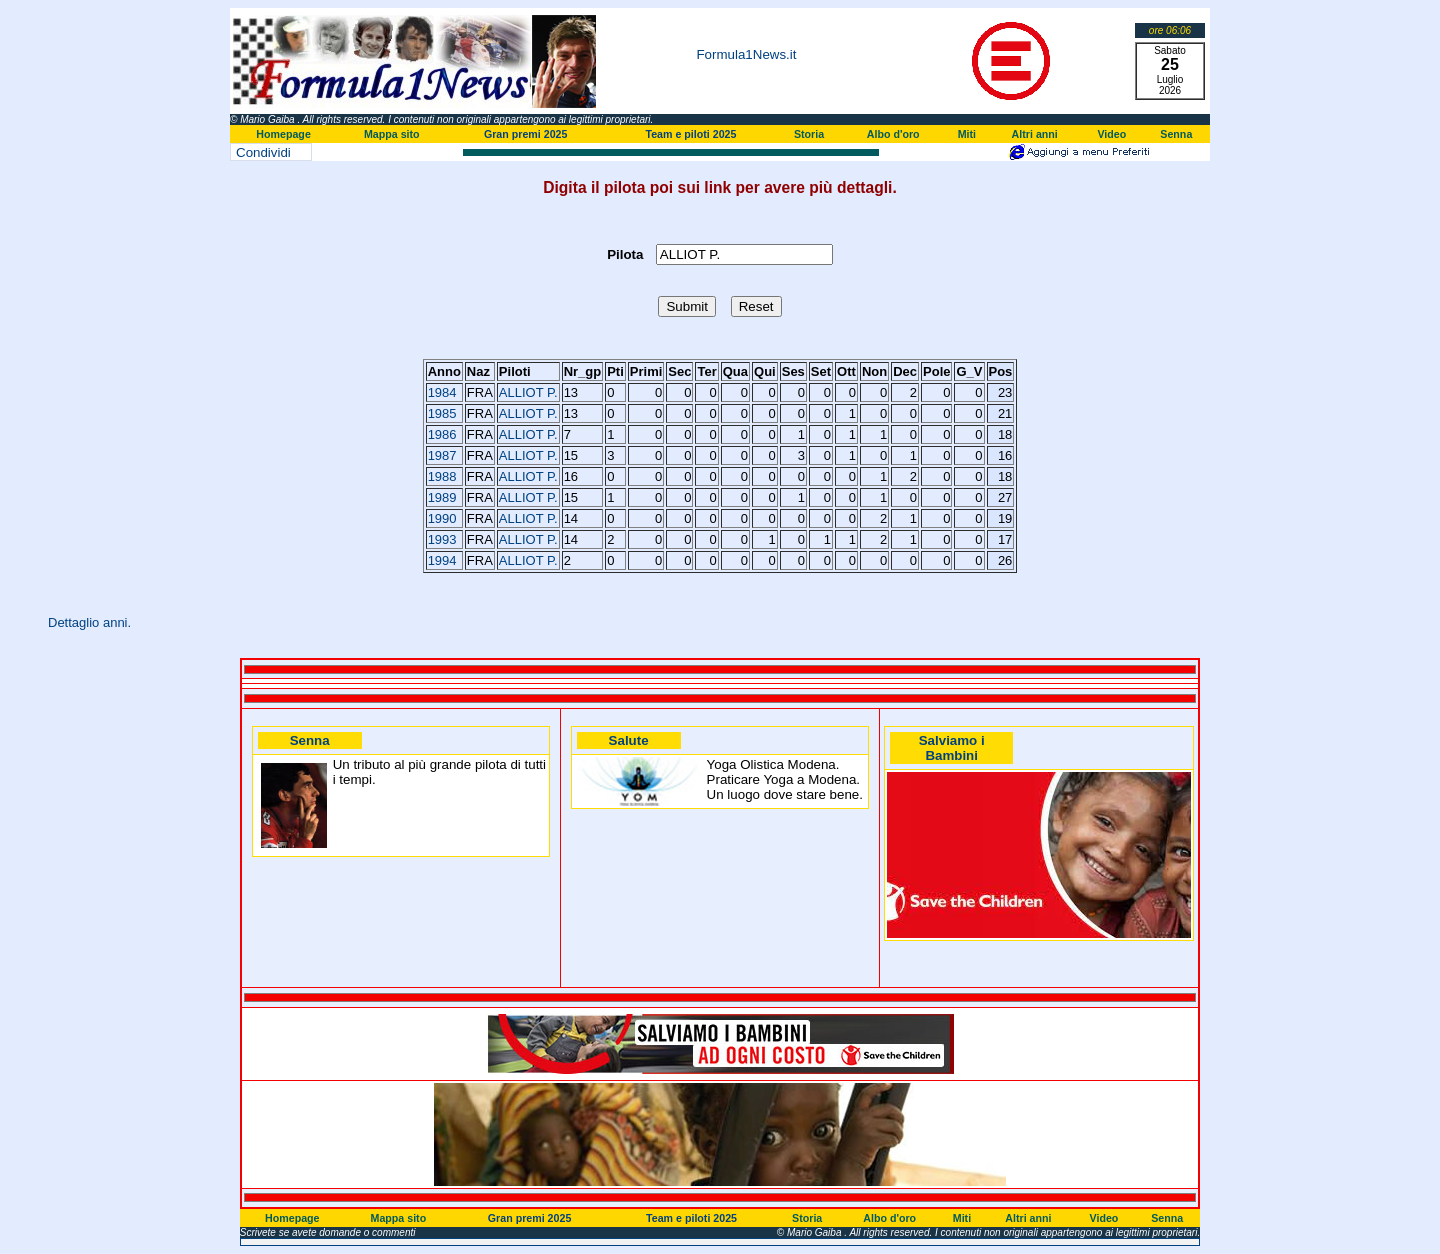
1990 (442, 518)
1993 (442, 539)
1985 (442, 413)
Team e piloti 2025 (690, 134)
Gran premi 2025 (526, 134)
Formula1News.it (746, 54)
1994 (442, 560)
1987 (442, 455)
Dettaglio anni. (89, 622)
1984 (442, 392)
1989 (442, 497)
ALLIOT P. (528, 392)
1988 (442, 476)
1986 (442, 434)
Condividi (263, 152)
